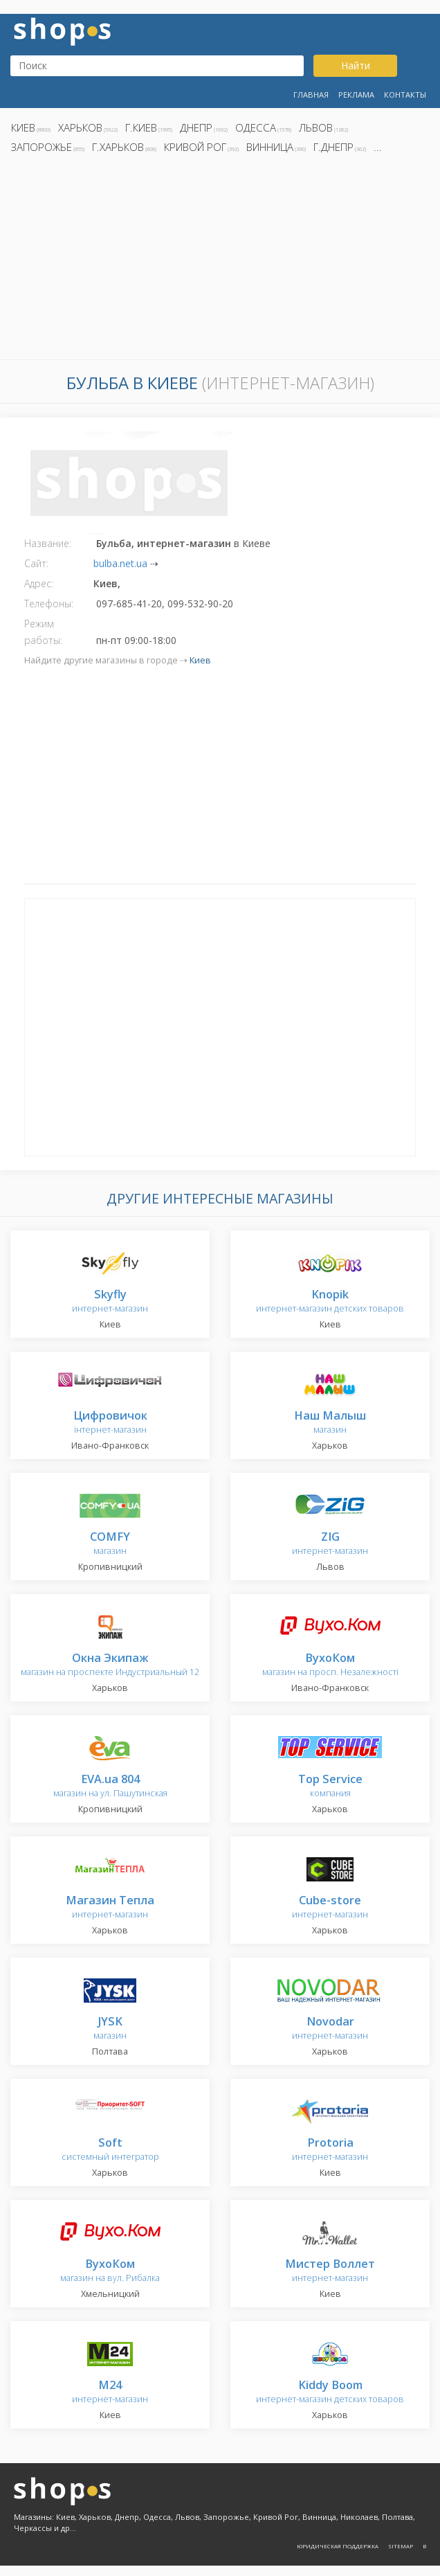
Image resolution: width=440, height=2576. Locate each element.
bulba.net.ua (120, 563)
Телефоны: (48, 603)
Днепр (196, 127)
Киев (23, 127)
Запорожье (41, 147)
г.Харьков (118, 147)
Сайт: (36, 563)
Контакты (405, 94)
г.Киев (141, 127)
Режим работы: (43, 632)
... (378, 147)
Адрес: (38, 583)
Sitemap (400, 2546)
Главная (311, 94)
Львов (316, 127)
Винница (269, 147)
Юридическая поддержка (337, 2546)
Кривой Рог (195, 147)
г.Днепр (333, 147)
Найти (355, 65)
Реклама (356, 94)
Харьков (80, 127)
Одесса (255, 127)
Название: (47, 543)
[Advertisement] (220, 260)
